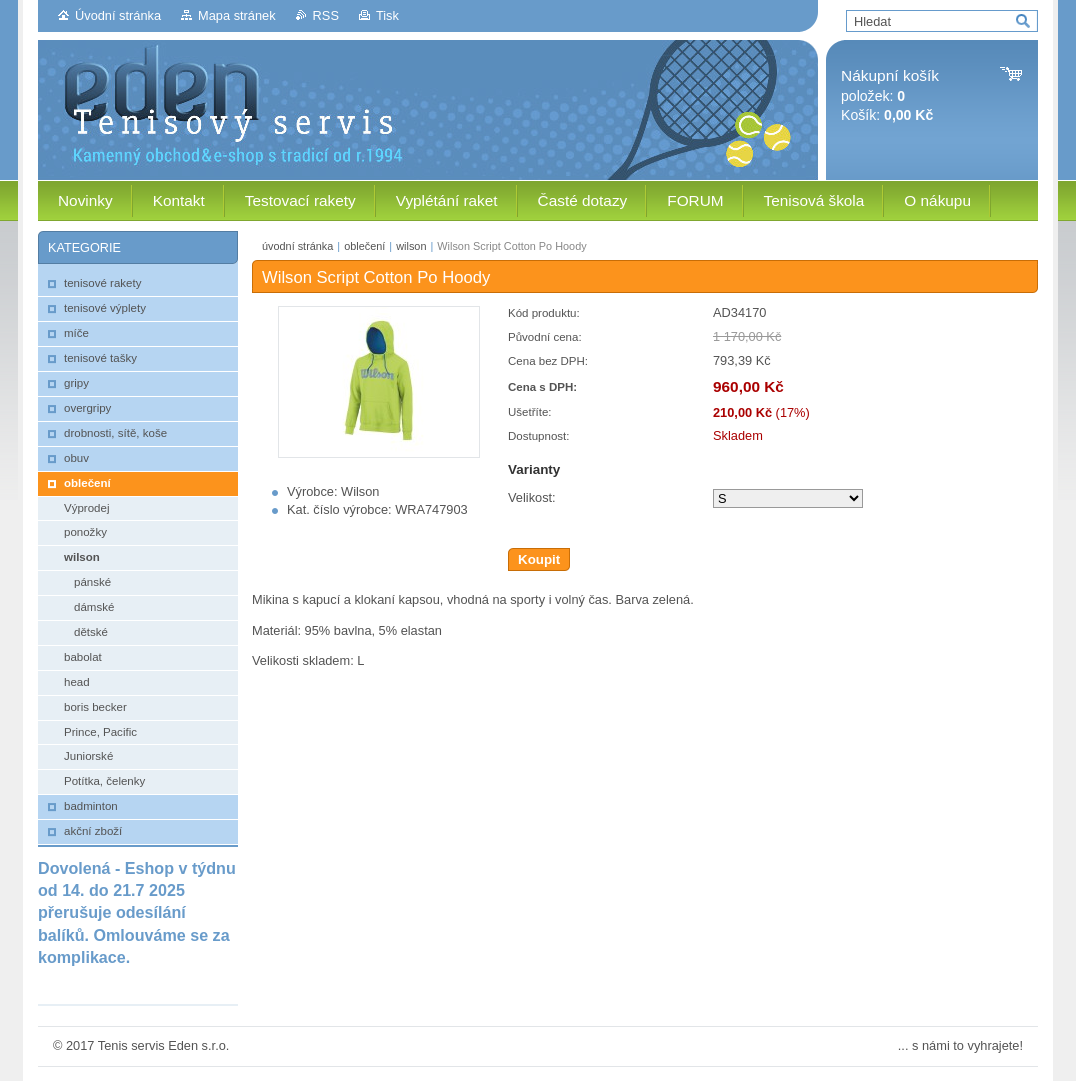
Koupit (539, 559)
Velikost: (532, 497)
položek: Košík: (890, 95)
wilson (411, 246)
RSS (326, 15)
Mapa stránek (237, 15)
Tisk (387, 15)
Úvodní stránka (118, 15)
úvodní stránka (297, 246)
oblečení (364, 246)
